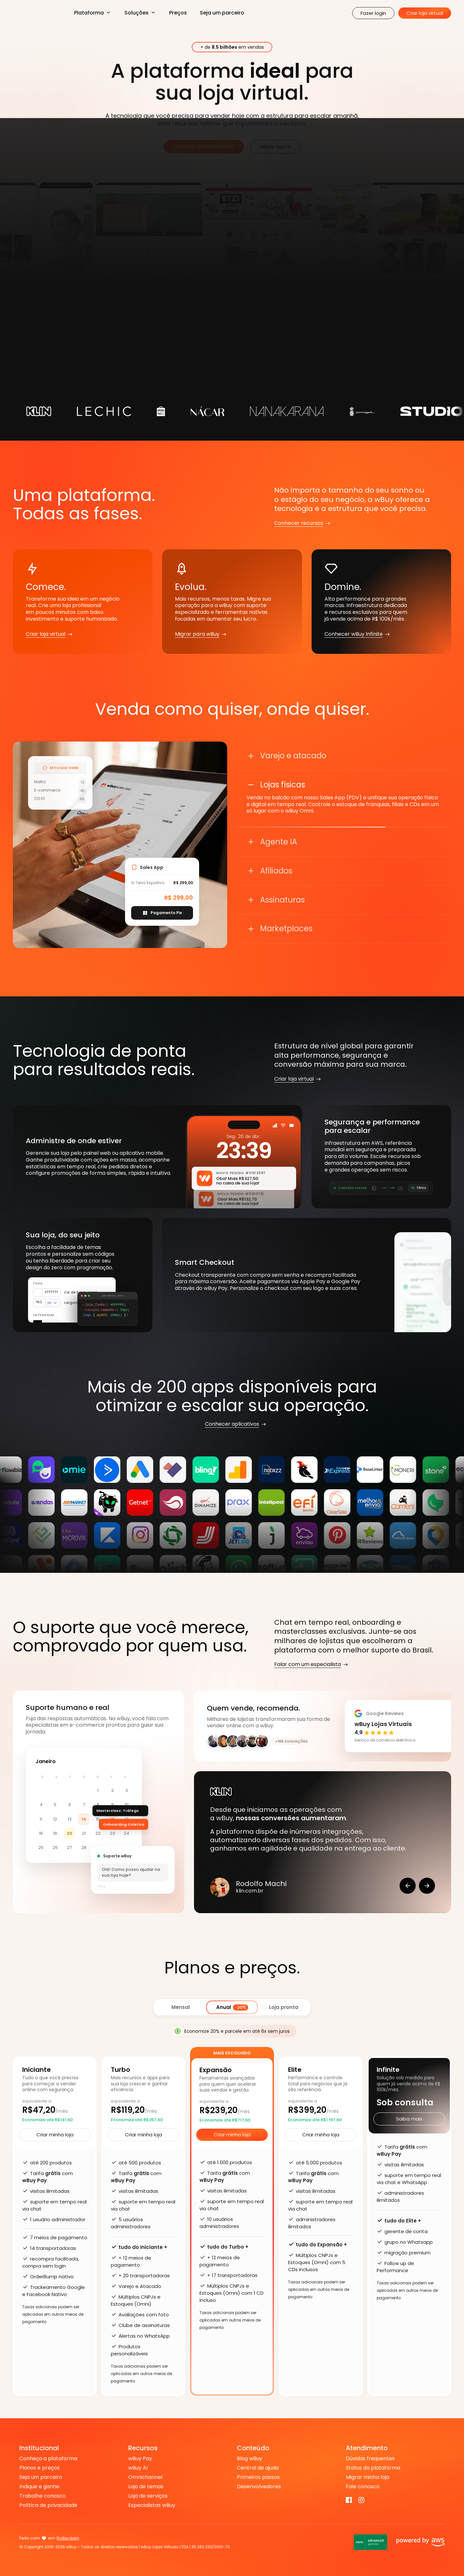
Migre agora (275, 146)
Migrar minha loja (367, 2477)
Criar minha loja (54, 2134)
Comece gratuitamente (203, 146)
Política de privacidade (48, 2505)
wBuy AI (138, 2467)
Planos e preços (39, 2467)
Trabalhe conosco (42, 2496)
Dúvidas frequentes (370, 2458)
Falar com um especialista (307, 1664)
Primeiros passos (258, 2477)
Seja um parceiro (222, 12)
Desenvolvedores (259, 2486)
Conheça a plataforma (48, 2458)
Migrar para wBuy (197, 634)
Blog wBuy (249, 2458)
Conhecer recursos (298, 523)
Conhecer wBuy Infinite (353, 634)
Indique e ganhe (39, 2486)
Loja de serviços (148, 2496)
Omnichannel (145, 2477)
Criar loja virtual (424, 13)
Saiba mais (409, 2118)
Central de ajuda (258, 2467)
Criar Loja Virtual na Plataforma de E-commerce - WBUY (37, 13)
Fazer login (373, 13)
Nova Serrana (71, 2538)
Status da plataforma (373, 2467)
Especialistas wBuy (151, 2505)
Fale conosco (363, 2486)
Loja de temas (145, 2486)
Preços (178, 12)
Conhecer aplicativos (232, 1424)
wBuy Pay (140, 2458)
